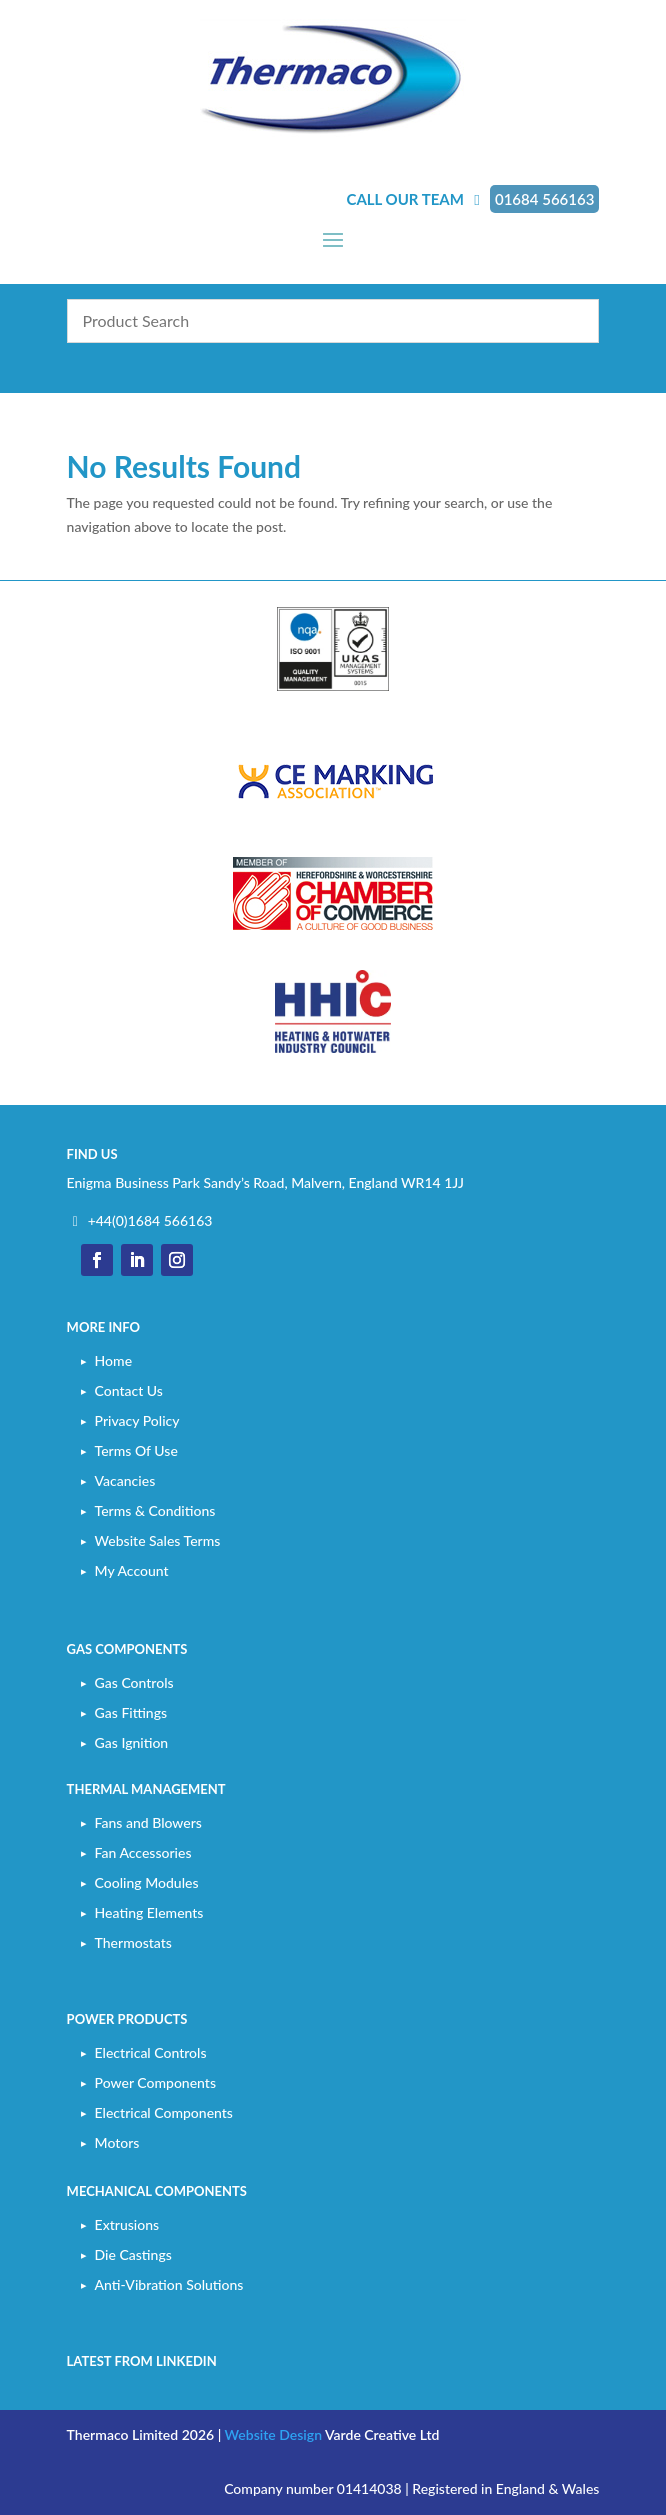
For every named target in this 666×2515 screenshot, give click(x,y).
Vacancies (125, 1480)
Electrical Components (164, 2112)
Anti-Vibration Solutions (169, 2284)
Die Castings (133, 2254)
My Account (132, 1570)
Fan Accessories (143, 1852)
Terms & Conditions (155, 1510)
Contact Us (129, 1390)
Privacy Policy (137, 1420)
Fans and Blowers (148, 1822)
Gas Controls (134, 1682)
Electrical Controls (151, 2052)
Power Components (155, 2082)
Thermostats (133, 1942)
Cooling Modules (147, 1882)
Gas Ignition (132, 1742)
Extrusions (127, 2224)
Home (113, 1360)
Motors (117, 2142)
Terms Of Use (136, 1450)
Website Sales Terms (158, 1540)
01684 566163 (544, 199)
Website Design (273, 2434)
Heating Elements (149, 1912)
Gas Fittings (131, 1712)
